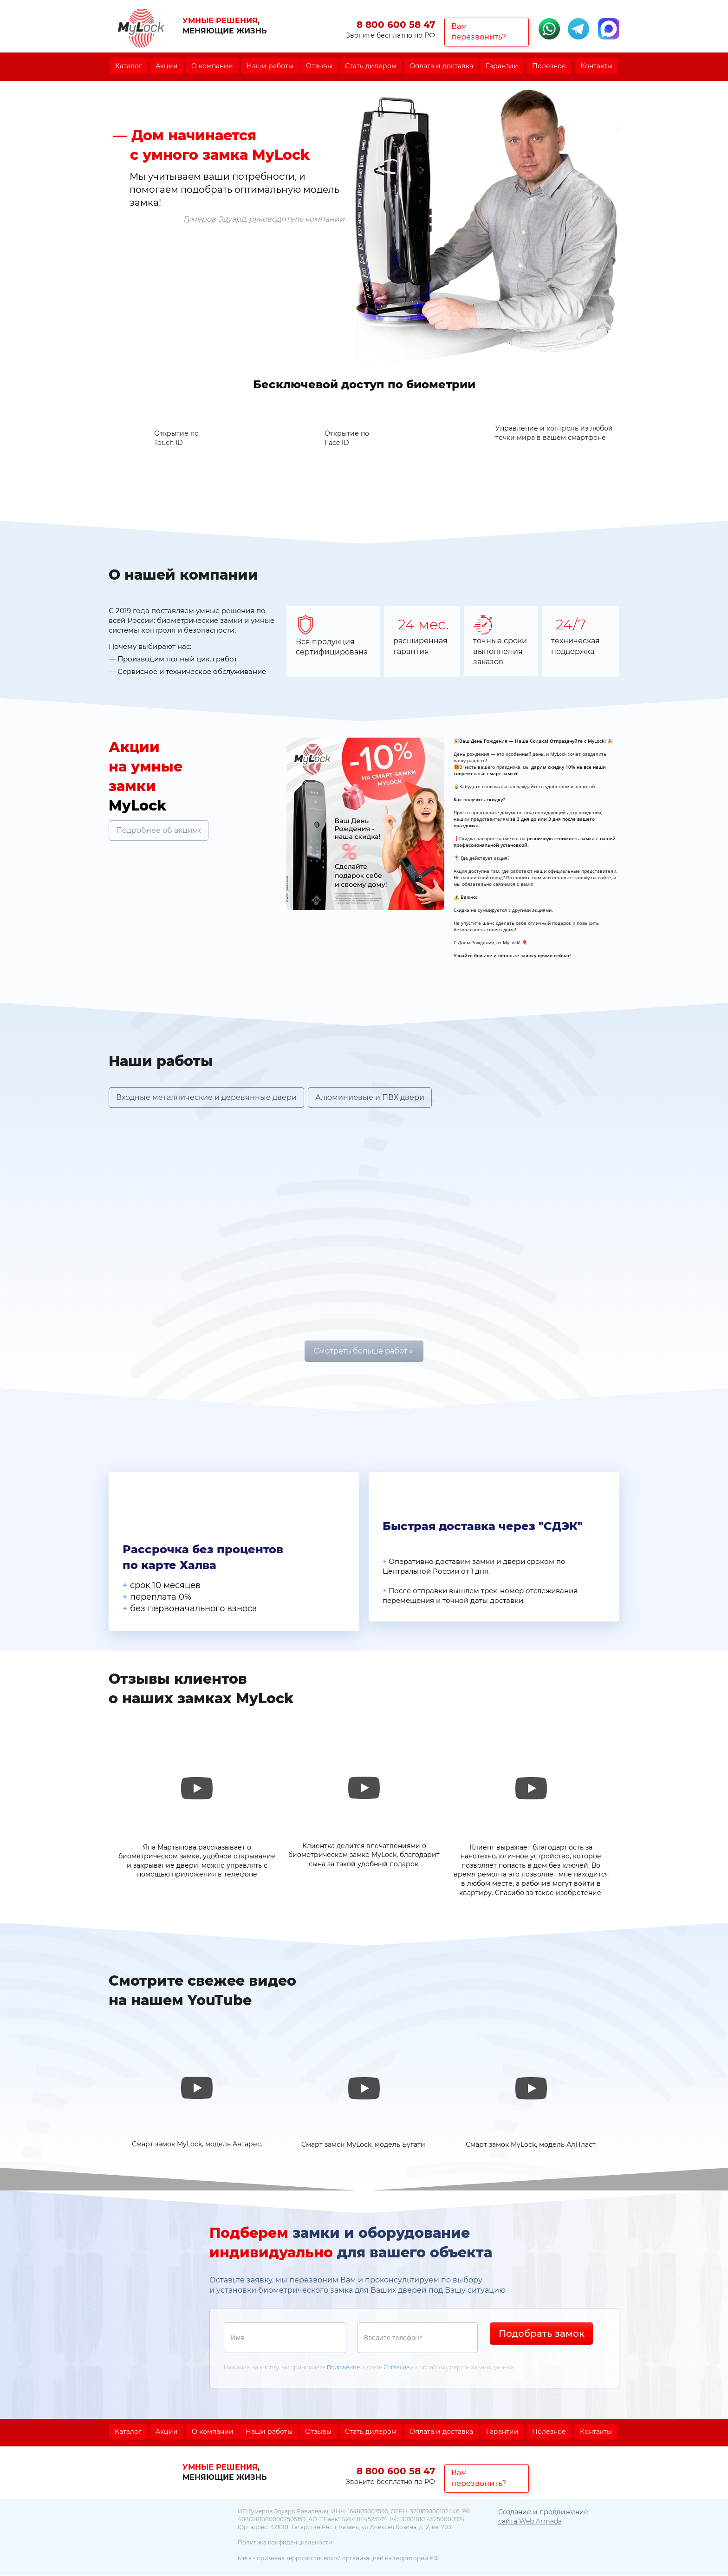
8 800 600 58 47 (396, 24)
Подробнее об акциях (158, 830)
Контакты (596, 66)
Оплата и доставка (441, 66)
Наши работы (270, 66)
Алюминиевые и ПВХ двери (369, 1097)
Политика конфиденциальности (285, 2543)
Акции (167, 66)
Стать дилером (370, 66)
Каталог (128, 66)
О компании (212, 66)
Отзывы (319, 66)
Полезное (549, 66)
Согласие (397, 2367)
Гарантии (502, 66)
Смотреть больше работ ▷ (364, 1351)
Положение (343, 2367)
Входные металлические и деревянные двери (206, 1097)
